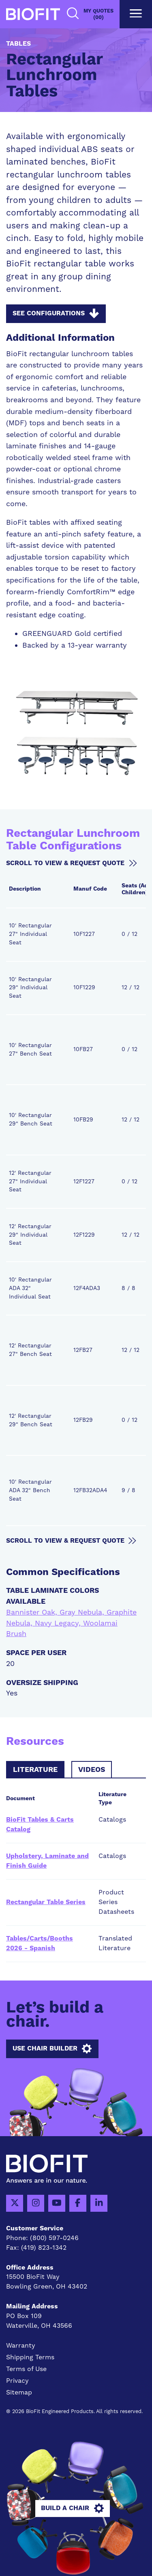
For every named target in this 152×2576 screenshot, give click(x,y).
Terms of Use (26, 2369)
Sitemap (19, 2392)
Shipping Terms (30, 2357)
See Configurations (56, 314)
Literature (35, 1769)
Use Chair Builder (52, 2049)
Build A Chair (72, 2508)
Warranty (20, 2346)
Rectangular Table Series (46, 1902)
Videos (91, 1769)
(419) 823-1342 (43, 2248)
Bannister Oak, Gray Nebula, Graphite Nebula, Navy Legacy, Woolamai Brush (71, 1623)
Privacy (17, 2381)
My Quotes (98, 14)
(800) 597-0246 (54, 2238)
